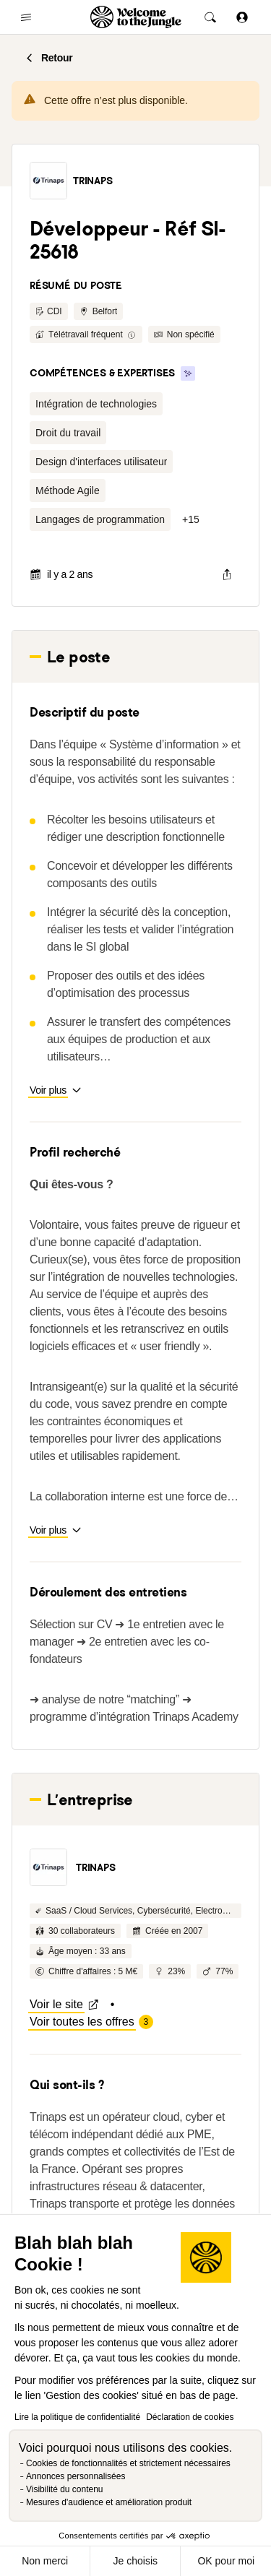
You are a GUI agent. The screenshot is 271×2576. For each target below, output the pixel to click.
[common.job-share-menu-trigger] (226, 574)
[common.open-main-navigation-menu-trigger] (26, 17)
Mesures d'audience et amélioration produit (109, 2502)
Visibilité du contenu (64, 2489)
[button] (48, 181)
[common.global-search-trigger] (210, 17)
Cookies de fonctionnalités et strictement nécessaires (128, 2463)
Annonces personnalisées (75, 2476)
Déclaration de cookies (189, 2417)
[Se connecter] (242, 17)
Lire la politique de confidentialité (77, 2417)
